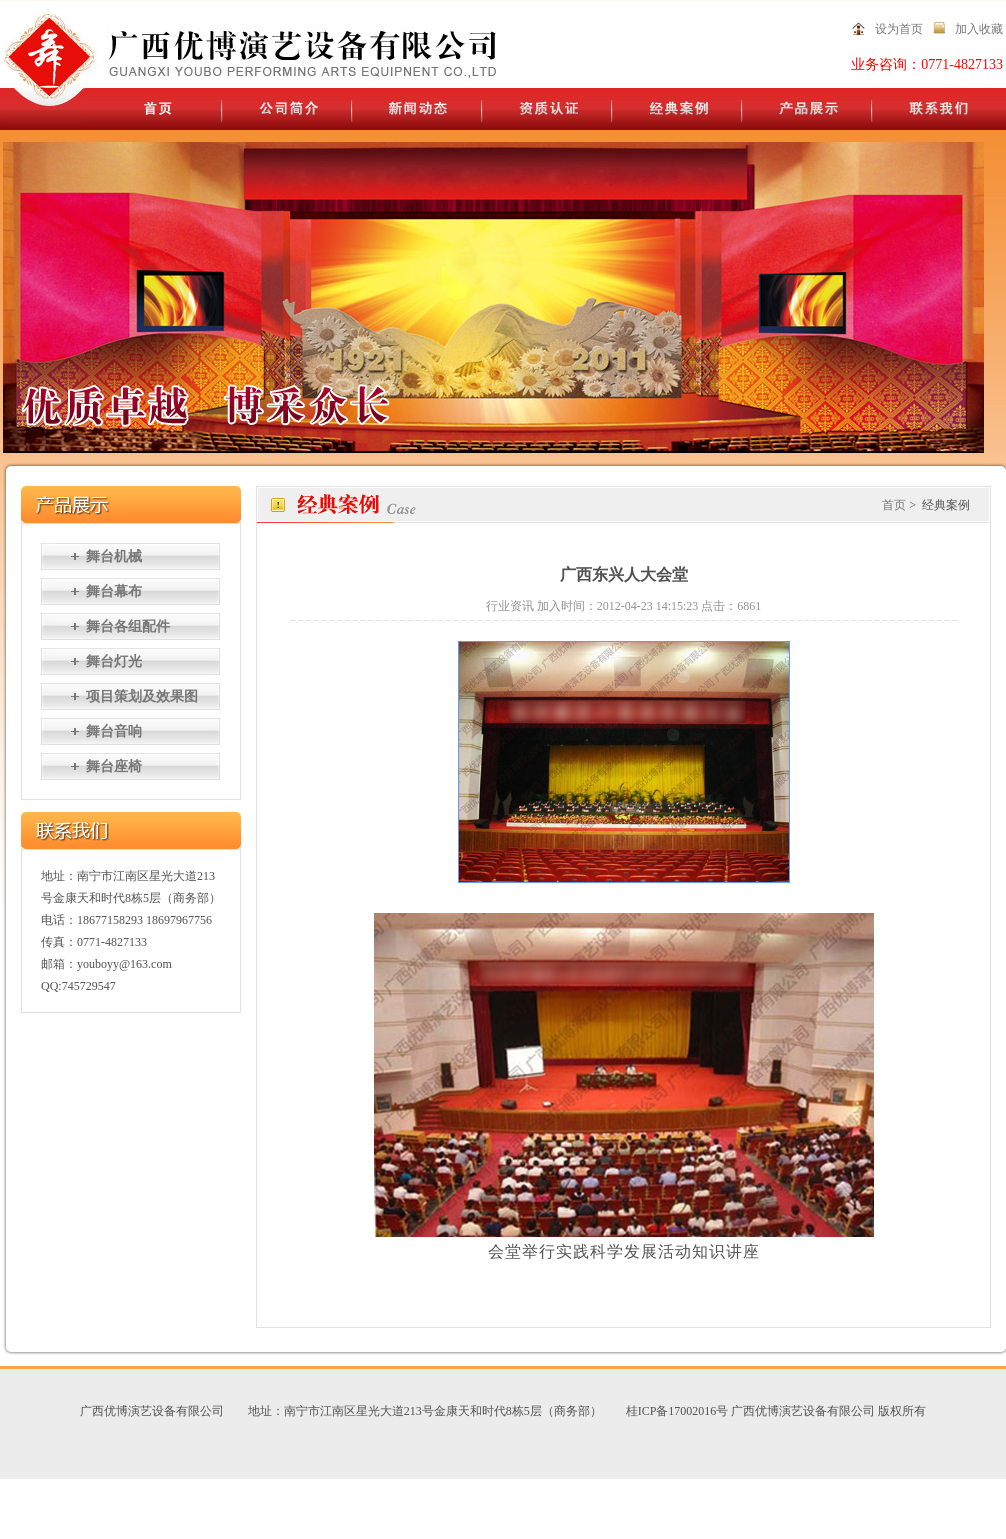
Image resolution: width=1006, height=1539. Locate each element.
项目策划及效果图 (142, 696)
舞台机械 (114, 556)
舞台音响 (114, 731)
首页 (894, 505)
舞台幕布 (114, 591)
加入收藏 (979, 29)
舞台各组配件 (128, 626)
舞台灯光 (114, 661)
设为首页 (899, 29)
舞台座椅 (114, 766)
